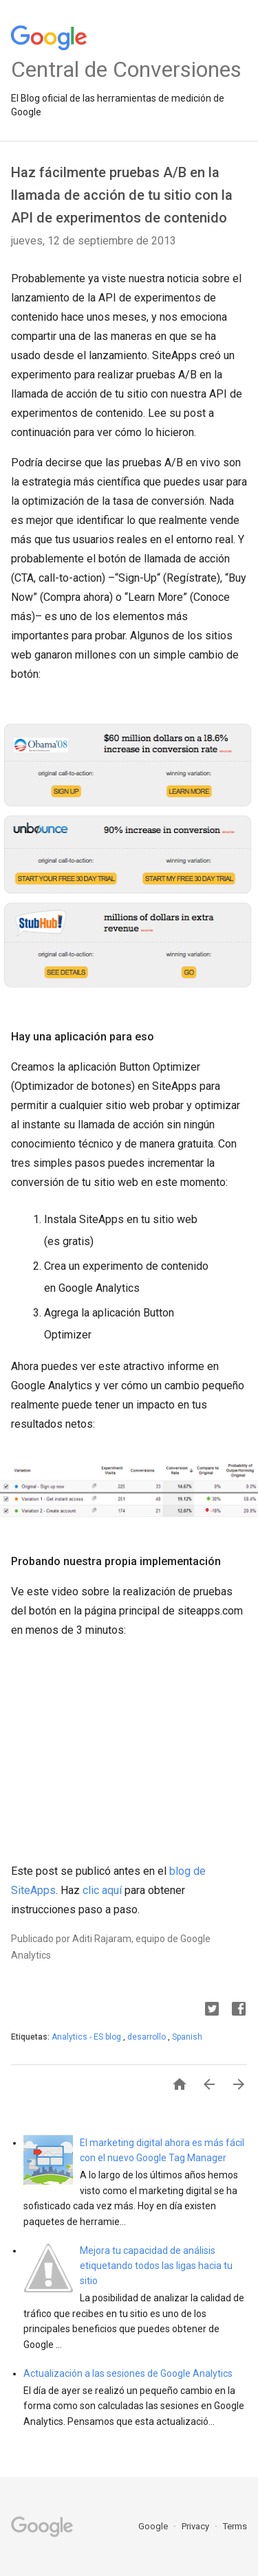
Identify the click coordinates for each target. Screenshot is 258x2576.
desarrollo (147, 2037)
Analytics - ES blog (87, 2037)
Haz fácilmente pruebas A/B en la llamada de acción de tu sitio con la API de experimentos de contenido (122, 195)
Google (154, 2526)
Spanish (187, 2037)
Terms (235, 2526)
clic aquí (102, 1890)
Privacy (196, 2526)
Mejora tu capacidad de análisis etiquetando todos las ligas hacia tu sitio (156, 2266)
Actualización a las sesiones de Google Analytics (128, 2373)
